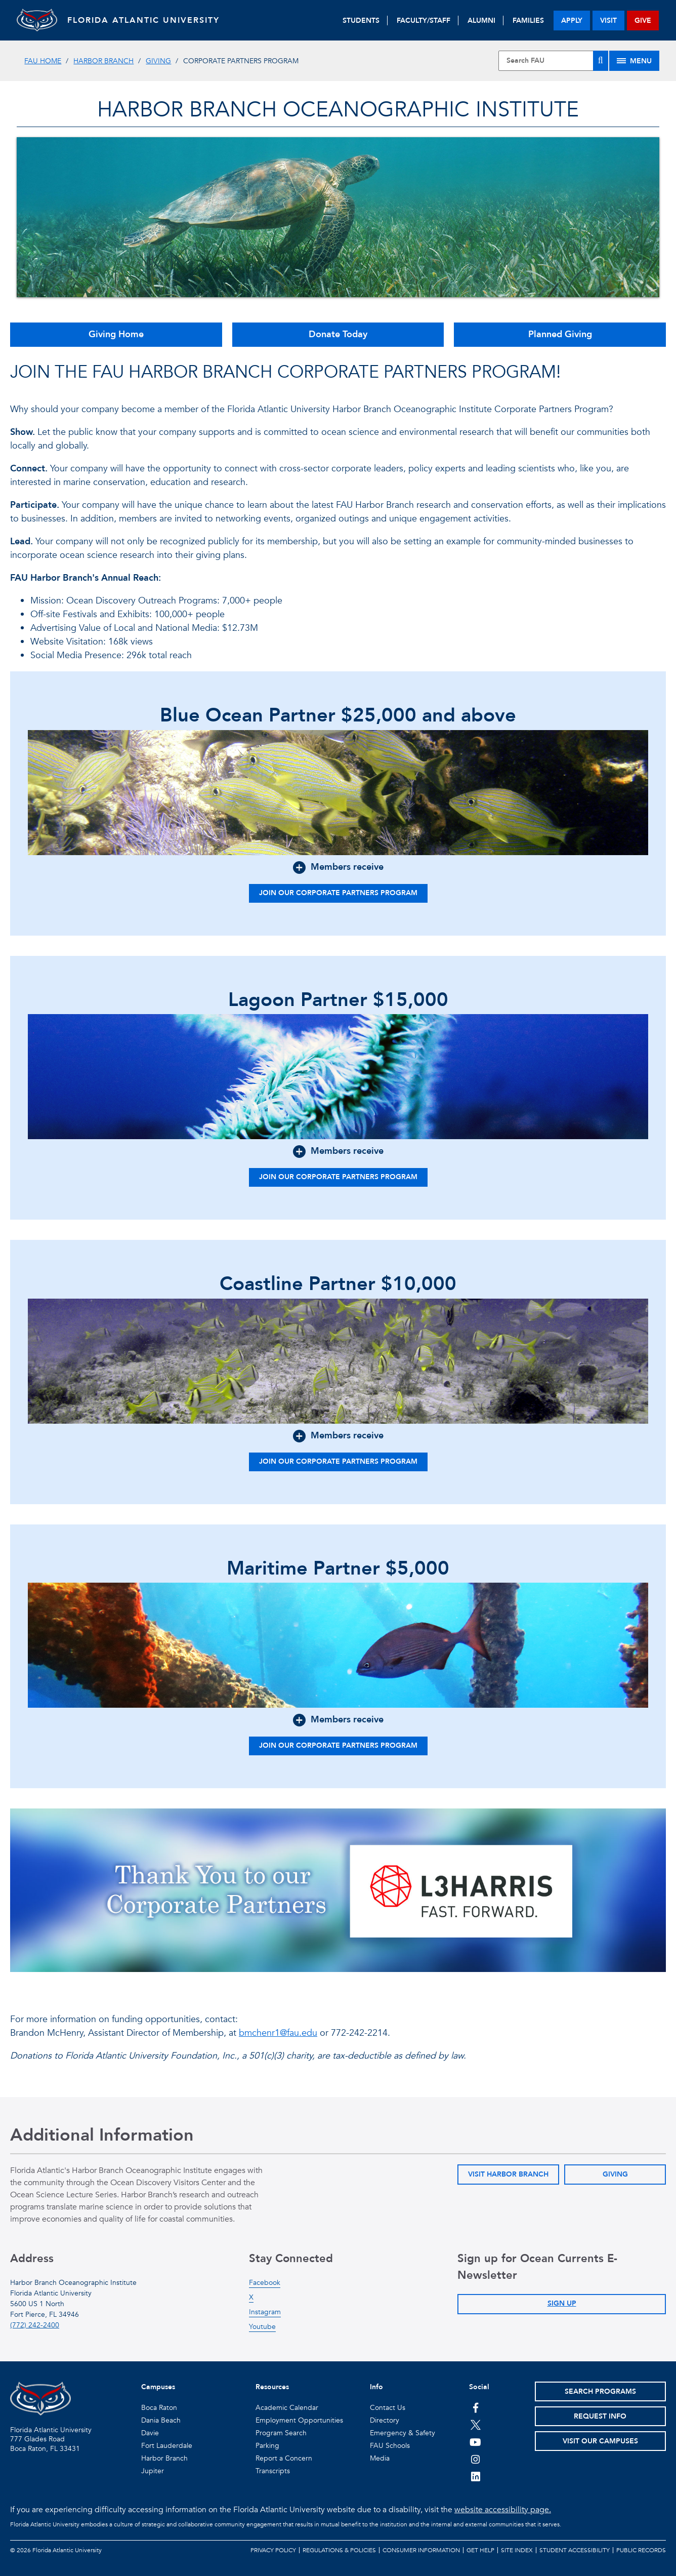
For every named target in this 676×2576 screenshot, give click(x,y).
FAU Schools (390, 2445)
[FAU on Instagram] (475, 2459)
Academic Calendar (287, 2407)
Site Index (517, 2550)
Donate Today (338, 334)
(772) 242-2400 (34, 2325)
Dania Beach (161, 2420)
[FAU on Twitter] (475, 2425)
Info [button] (376, 2387)
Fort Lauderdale (166, 2445)
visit (608, 20)
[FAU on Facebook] (475, 2407)
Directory (384, 2420)
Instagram (265, 2312)
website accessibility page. (502, 2509)
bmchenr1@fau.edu (278, 2033)
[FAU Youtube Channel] (475, 2442)
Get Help (480, 2550)
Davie (150, 2433)
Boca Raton (159, 2407)
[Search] (600, 61)
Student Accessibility (574, 2550)
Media (380, 2458)
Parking (267, 2445)
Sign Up (561, 2303)
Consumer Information (421, 2550)
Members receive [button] (347, 867)
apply (571, 20)
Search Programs (600, 2391)
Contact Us (387, 2407)
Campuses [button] (158, 2387)
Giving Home (116, 334)
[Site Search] (553, 61)
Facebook (264, 2282)
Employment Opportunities (299, 2420)
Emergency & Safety (402, 2433)
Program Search (281, 2433)
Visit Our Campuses (600, 2441)
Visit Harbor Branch (508, 2174)
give (643, 20)
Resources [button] (272, 2387)
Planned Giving (560, 334)
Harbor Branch (103, 61)
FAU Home (42, 61)
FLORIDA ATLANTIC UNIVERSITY (143, 20)
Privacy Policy (273, 2550)
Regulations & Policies (339, 2550)
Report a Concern (284, 2458)
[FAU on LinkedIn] (475, 2476)
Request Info (600, 2416)
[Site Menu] (634, 61)
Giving (158, 61)
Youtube (262, 2326)
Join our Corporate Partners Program (338, 893)
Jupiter (152, 2471)
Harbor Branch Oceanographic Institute (338, 109)
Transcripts (273, 2471)
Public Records (641, 2550)
